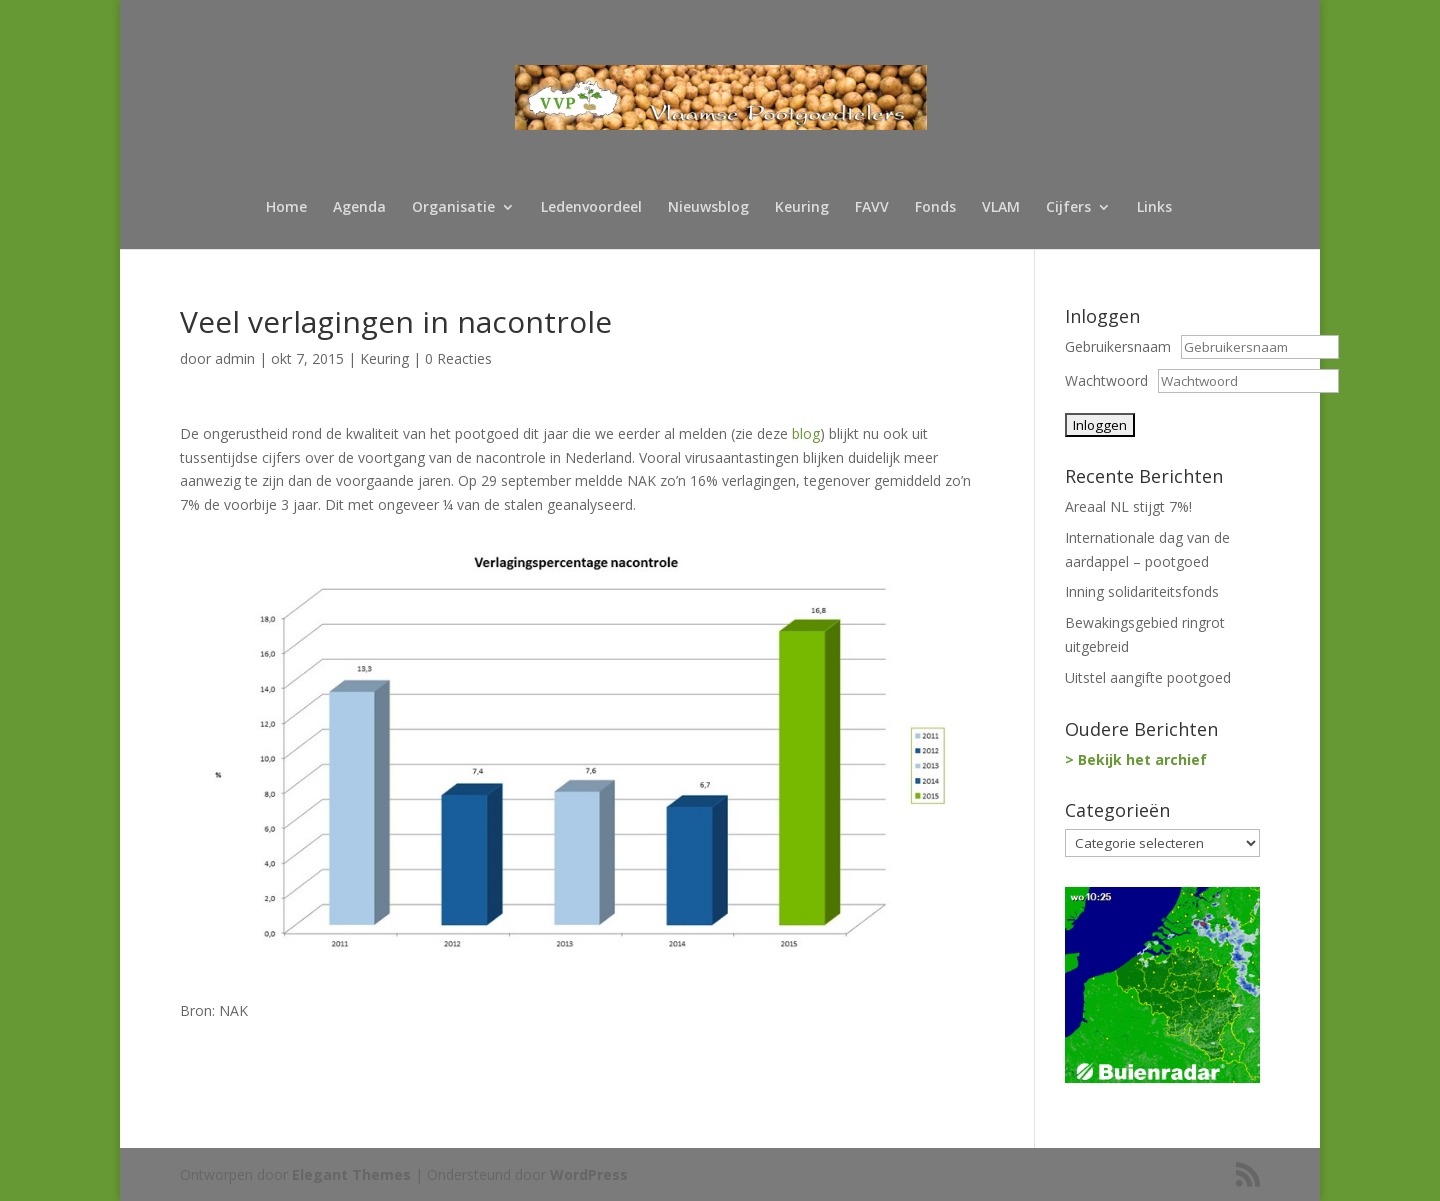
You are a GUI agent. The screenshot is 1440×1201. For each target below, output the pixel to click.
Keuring (802, 208)
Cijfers (1068, 208)
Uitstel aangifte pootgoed (1148, 677)
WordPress (589, 1174)
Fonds (935, 208)
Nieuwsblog (708, 208)
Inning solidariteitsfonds (1142, 591)
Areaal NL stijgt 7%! (1128, 506)
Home (286, 208)
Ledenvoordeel (591, 208)
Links (1154, 208)
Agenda (359, 208)
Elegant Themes (351, 1174)
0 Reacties (458, 358)
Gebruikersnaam (1118, 346)
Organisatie (453, 208)
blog (806, 433)
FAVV (872, 208)
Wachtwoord (1106, 380)
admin (235, 358)
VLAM (1001, 208)
